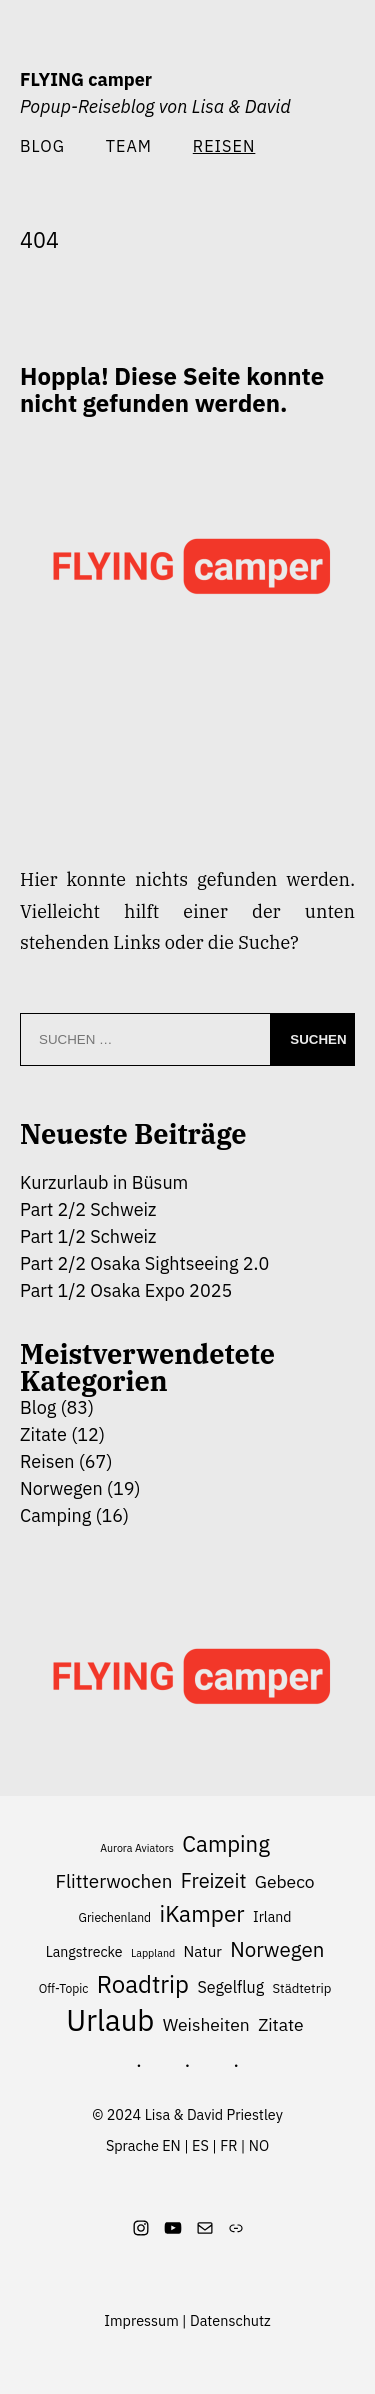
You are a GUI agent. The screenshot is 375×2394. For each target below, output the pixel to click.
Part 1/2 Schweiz (88, 1236)
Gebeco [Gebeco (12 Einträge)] (285, 1881)
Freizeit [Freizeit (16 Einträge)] (214, 1880)
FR (228, 2145)
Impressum (141, 2320)
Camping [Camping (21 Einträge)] (226, 1843)
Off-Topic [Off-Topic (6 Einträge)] (64, 1988)
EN (171, 2145)
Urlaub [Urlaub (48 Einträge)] (110, 2021)
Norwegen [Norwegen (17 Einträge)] (277, 1949)
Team (129, 145)
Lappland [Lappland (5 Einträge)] (153, 1953)
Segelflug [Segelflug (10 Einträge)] (230, 1987)
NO (259, 2145)
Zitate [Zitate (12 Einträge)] (281, 2024)
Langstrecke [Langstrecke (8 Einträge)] (84, 1951)
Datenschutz (230, 2320)
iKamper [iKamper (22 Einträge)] (202, 1913)
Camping (55, 1515)
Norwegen (61, 1488)
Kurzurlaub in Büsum (104, 1182)
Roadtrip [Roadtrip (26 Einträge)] (143, 1984)
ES (200, 2145)
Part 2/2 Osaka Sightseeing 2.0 (144, 1263)
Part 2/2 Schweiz (88, 1209)
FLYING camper (86, 79)
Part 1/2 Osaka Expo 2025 (126, 1290)
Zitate (43, 1434)
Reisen (47, 1461)
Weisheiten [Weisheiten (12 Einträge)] (206, 2024)
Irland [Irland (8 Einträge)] (272, 1916)
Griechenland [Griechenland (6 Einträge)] (115, 1917)
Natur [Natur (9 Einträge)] (203, 1951)
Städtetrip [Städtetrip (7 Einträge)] (301, 1988)
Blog (42, 145)
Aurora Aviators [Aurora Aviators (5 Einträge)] (137, 1848)
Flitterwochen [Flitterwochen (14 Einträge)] (113, 1881)
